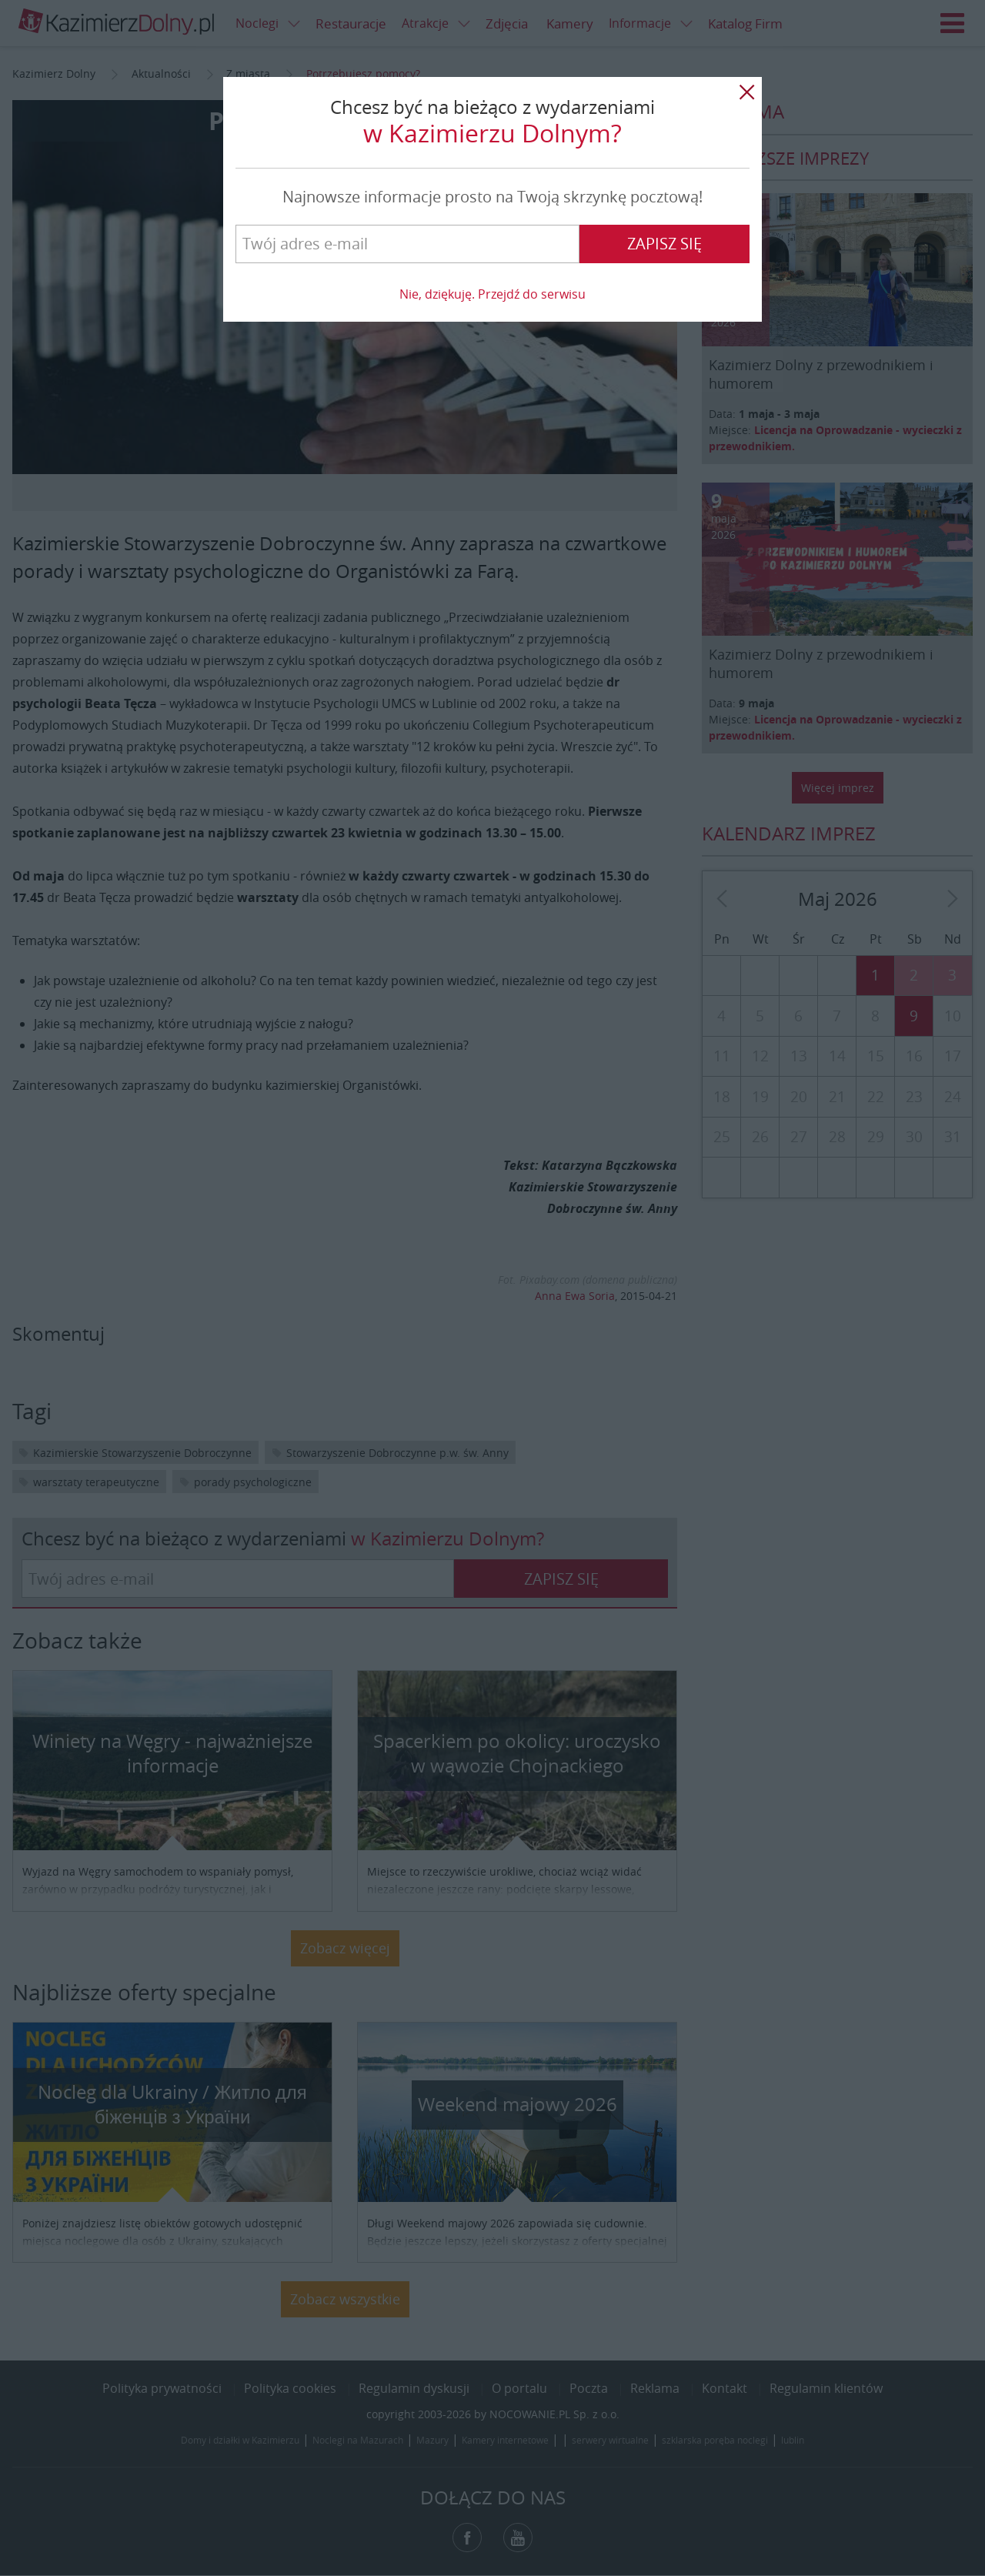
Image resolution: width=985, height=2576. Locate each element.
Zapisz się (664, 243)
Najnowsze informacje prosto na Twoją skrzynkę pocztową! (492, 196)
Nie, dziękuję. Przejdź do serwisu (492, 294)
